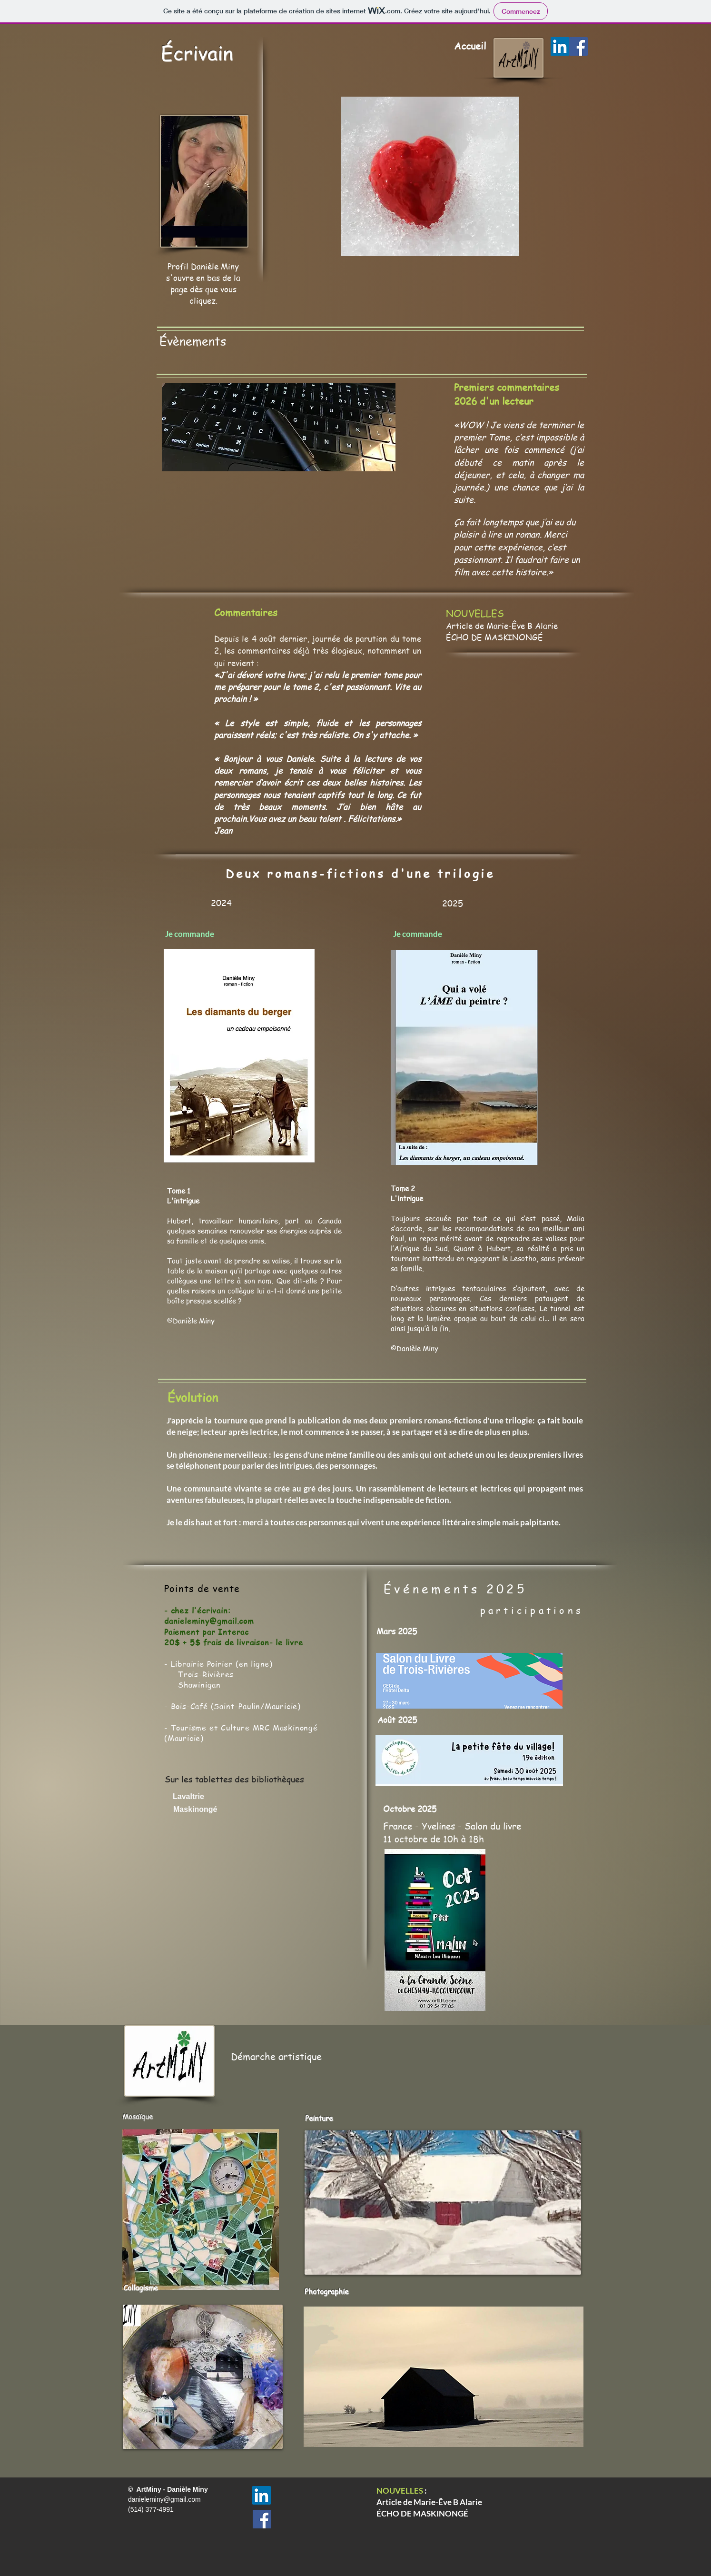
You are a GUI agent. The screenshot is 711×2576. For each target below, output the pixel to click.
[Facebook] (578, 46)
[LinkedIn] (560, 46)
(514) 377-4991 (152, 2509)
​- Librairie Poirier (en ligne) (218, 1664)
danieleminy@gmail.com (209, 1621)
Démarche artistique (276, 2056)
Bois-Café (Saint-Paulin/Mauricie (234, 1706)
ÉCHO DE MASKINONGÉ (494, 637)
